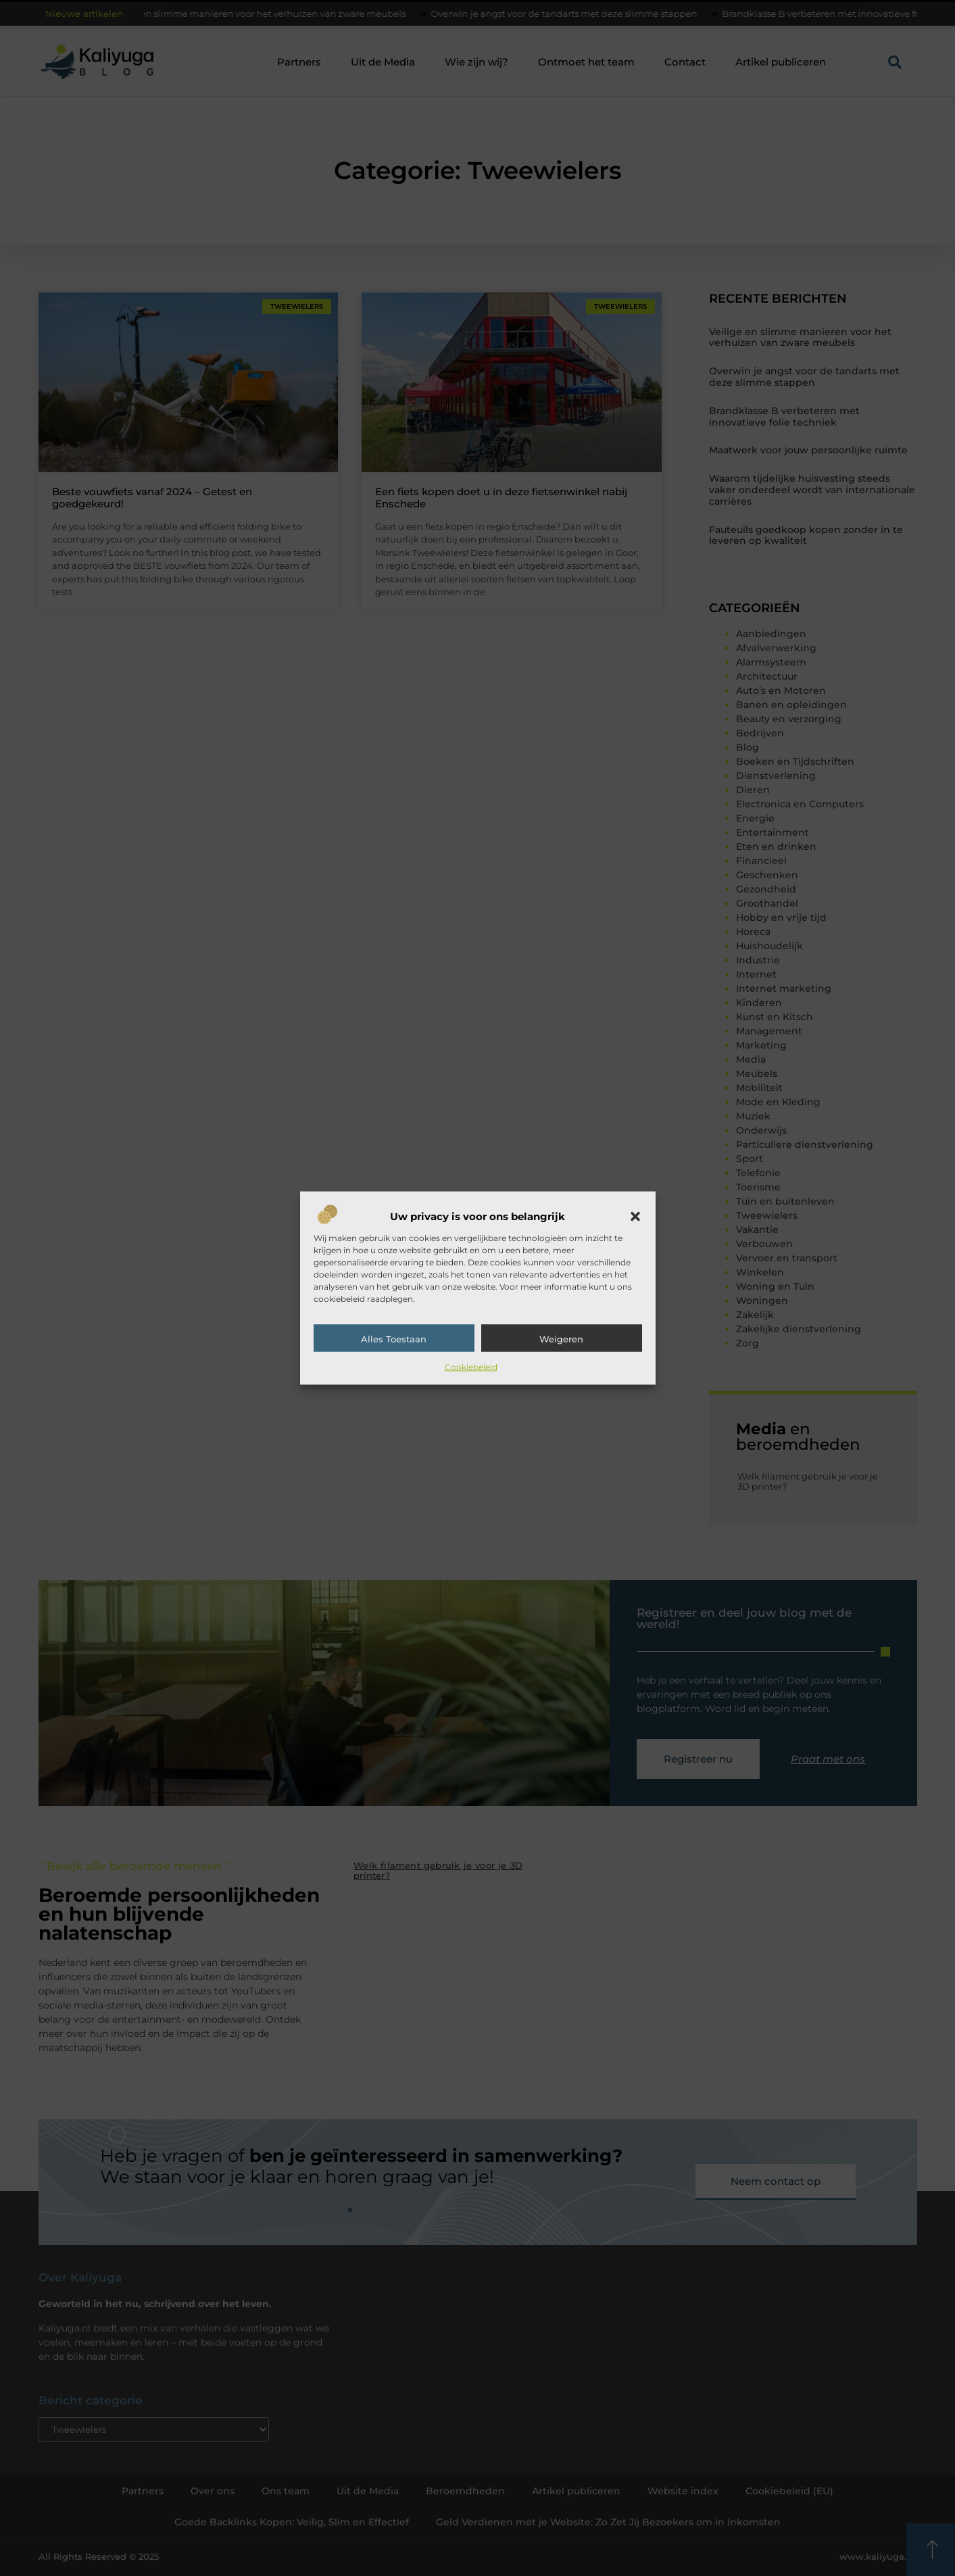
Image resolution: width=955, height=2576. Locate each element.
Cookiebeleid (471, 1367)
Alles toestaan (393, 1339)
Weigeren (561, 1339)
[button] (635, 1216)
